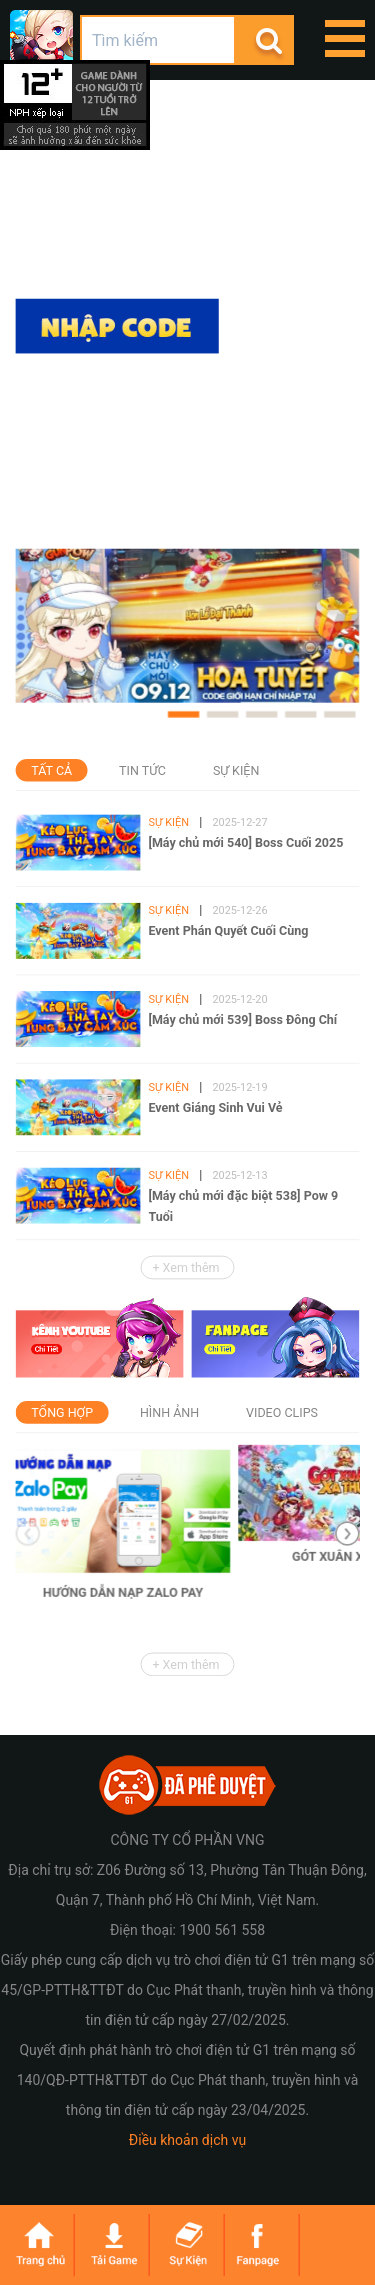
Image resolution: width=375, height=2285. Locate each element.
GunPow (41, 41)
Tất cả (51, 770)
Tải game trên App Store (117, 388)
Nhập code (117, 326)
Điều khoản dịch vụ (187, 2140)
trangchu (37, 2245)
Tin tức (142, 770)
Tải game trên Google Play (117, 451)
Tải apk (117, 513)
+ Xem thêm (187, 1267)
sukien (187, 2245)
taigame (112, 2245)
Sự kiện (236, 770)
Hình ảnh (169, 1412)
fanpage (262, 2245)
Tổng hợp (62, 1412)
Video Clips (282, 1412)
